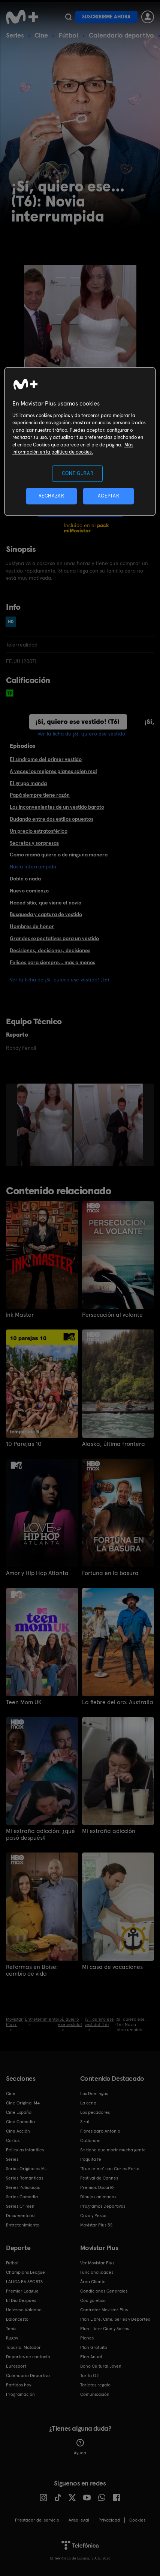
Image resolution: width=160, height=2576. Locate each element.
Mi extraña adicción (108, 1831)
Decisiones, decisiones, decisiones (50, 950)
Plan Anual (91, 2356)
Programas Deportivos (102, 2206)
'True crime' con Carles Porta (109, 2168)
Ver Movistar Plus (97, 2262)
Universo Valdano (24, 2309)
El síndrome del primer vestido (46, 759)
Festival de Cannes (99, 2178)
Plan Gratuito (93, 2347)
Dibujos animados (98, 2196)
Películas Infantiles (25, 2149)
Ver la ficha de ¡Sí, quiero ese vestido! (82, 734)
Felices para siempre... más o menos (52, 962)
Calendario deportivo (121, 35)
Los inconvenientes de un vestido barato (57, 807)
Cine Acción (18, 2131)
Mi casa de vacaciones (112, 1967)
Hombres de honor (32, 926)
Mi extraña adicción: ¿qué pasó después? (40, 1834)
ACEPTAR (109, 496)
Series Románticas (24, 2178)
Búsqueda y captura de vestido (46, 914)
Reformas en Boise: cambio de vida (32, 1970)
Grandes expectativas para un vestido (54, 938)
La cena (88, 2103)
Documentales (20, 2215)
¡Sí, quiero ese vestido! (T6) (77, 721)
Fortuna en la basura (110, 1573)
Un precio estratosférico (38, 831)
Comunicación (94, 2394)
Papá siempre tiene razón (40, 795)
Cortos (12, 2140)
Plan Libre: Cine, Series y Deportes (115, 2319)
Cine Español (19, 2112)
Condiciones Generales (103, 2291)
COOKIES (137, 2520)
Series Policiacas (23, 2187)
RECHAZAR (51, 496)
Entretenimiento (22, 2225)
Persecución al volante (112, 1314)
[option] (45, 1125)
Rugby (12, 2338)
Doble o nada (25, 879)
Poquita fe (90, 2159)
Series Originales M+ (26, 2168)
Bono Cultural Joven (100, 2366)
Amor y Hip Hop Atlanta (37, 1573)
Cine (41, 35)
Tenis (11, 2328)
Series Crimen (20, 2206)
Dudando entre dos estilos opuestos (51, 819)
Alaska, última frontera (113, 1444)
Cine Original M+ (23, 2103)
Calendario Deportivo (28, 2375)
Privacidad (109, 2520)
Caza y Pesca (93, 2215)
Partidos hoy (18, 2385)
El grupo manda (28, 783)
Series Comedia (22, 2196)
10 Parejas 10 (24, 1444)
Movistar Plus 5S (96, 2225)
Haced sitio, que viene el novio (45, 903)
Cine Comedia (20, 2121)
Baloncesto (17, 2319)
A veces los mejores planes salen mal (53, 771)
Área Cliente (93, 2281)
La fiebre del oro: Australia (117, 1702)
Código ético (93, 2300)
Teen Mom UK (24, 1702)
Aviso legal (79, 2520)
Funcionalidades (96, 2272)
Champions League (25, 2272)
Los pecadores (95, 2112)
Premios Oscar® (97, 2187)
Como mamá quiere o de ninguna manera (59, 855)
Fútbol (68, 35)
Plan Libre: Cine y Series (104, 2328)
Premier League (22, 2291)
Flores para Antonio (100, 2131)
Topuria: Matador (23, 2347)
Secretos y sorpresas (34, 843)
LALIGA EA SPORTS (24, 2281)
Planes (87, 2338)
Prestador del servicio (37, 2520)
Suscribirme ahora (106, 17)
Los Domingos (94, 2093)
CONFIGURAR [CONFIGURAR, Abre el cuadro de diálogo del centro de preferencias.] (78, 473)
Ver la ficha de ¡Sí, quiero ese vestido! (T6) (59, 980)
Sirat (85, 2121)
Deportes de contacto (28, 2356)
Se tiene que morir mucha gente (113, 2149)
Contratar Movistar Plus (104, 2309)
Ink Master (20, 1314)
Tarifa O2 (89, 2375)
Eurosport (16, 2366)
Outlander (90, 2140)
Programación (20, 2394)
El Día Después (21, 2300)
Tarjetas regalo (95, 2385)
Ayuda (80, 2447)
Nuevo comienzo (29, 891)
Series (15, 35)
